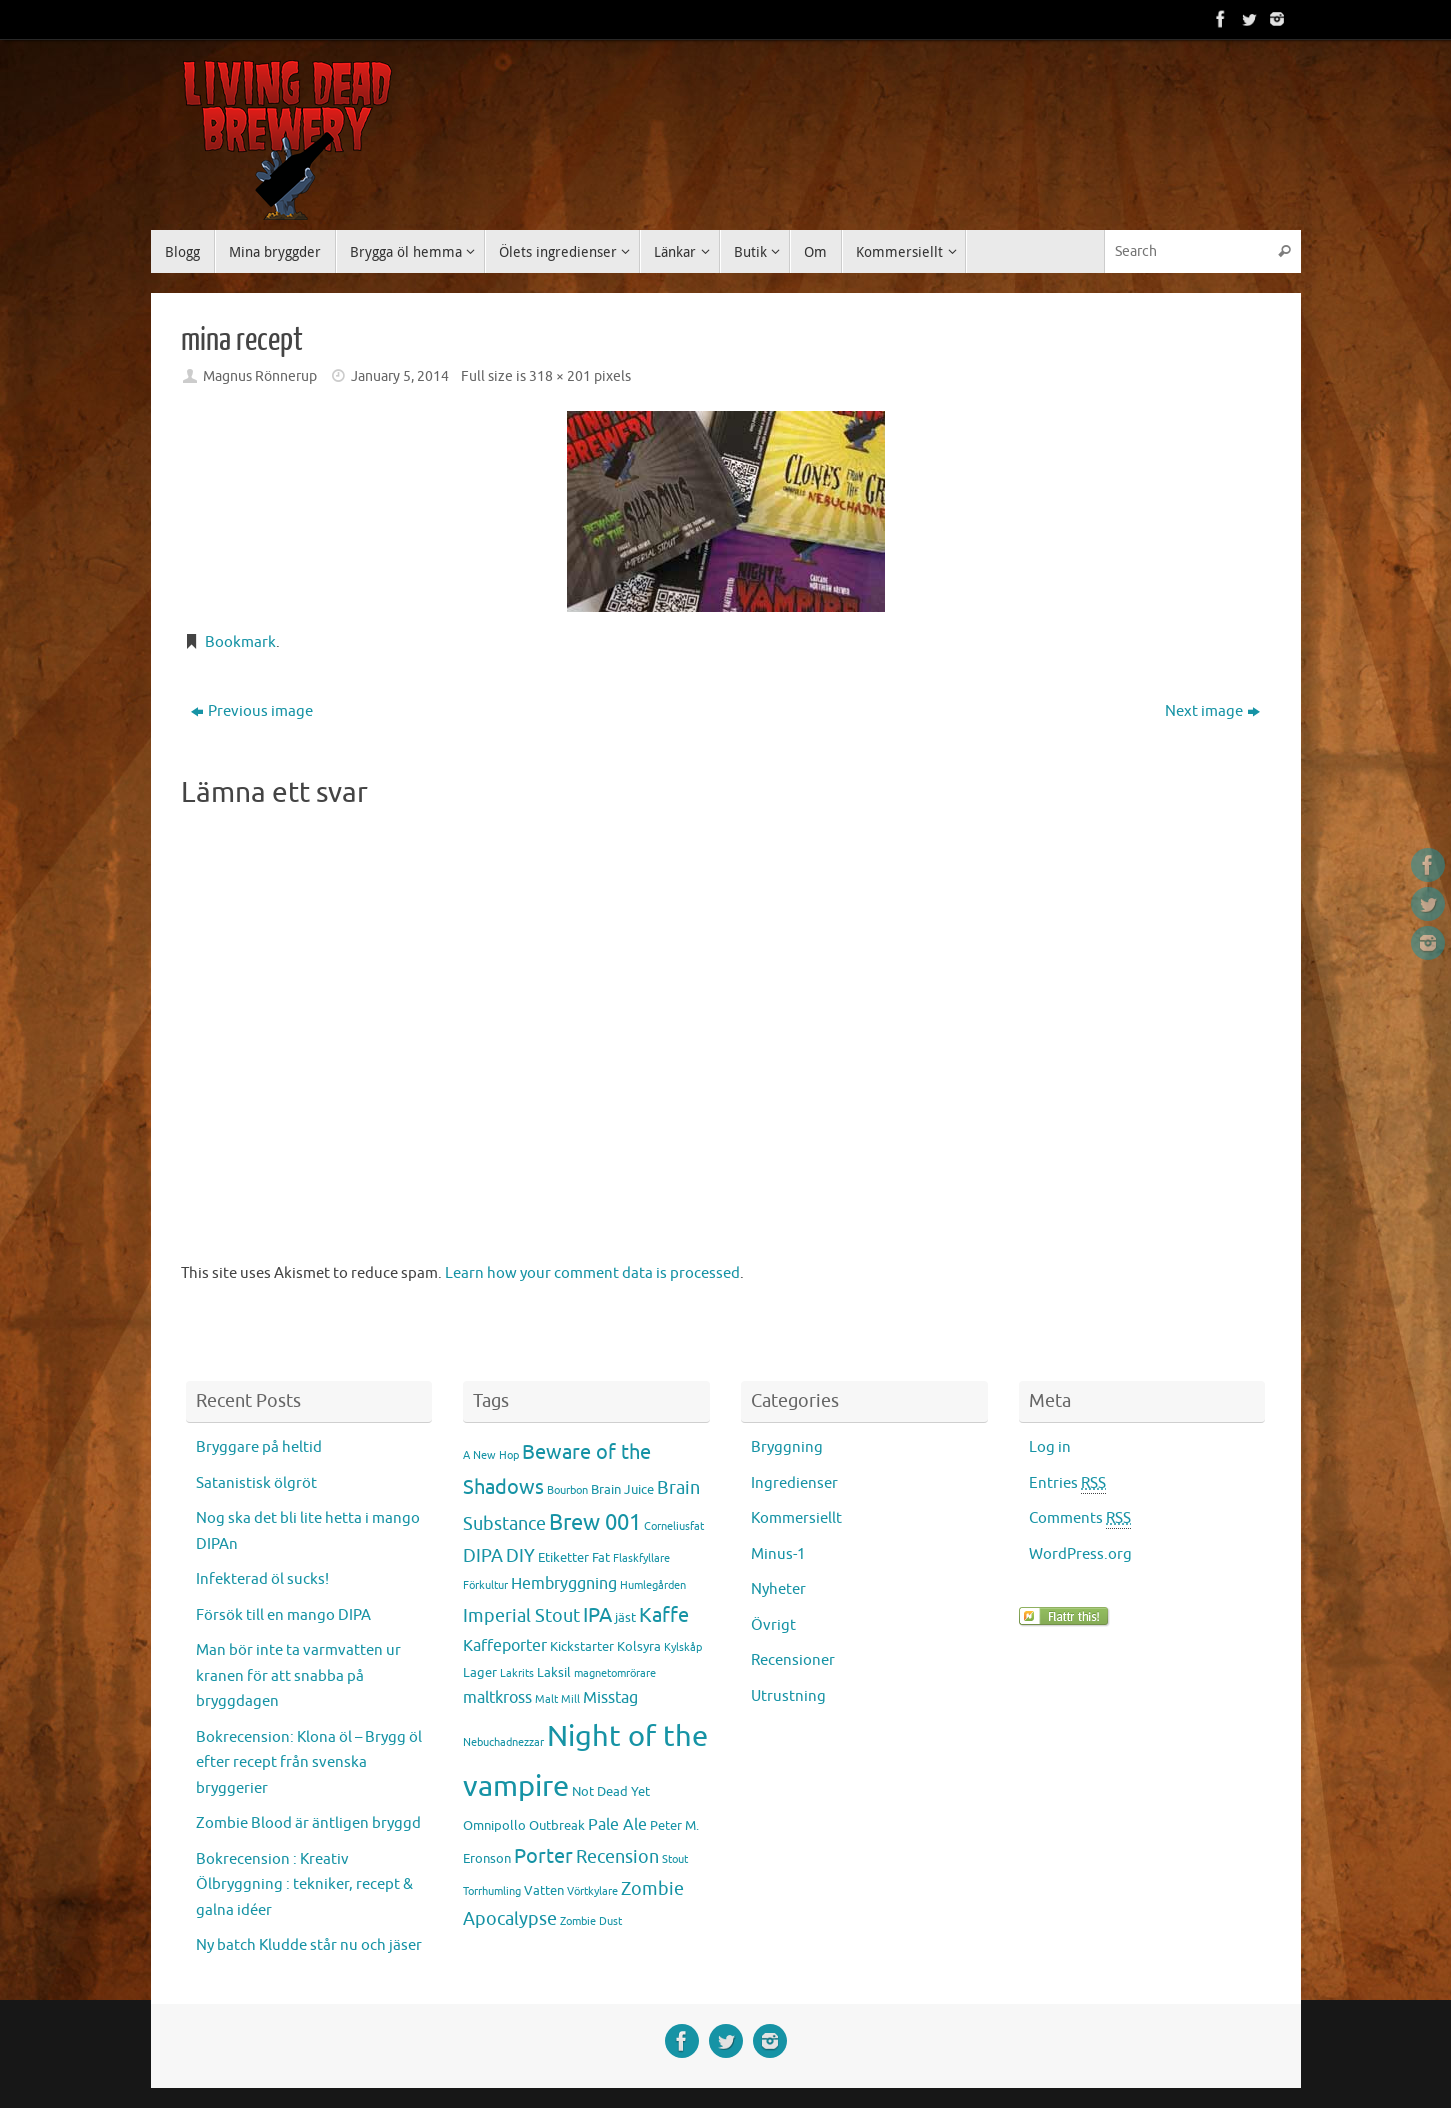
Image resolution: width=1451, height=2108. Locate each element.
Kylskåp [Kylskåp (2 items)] (683, 1647)
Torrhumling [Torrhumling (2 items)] (492, 1891)
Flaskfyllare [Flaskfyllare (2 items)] (641, 1558)
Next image (1212, 711)
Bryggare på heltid (259, 1447)
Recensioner (793, 1660)
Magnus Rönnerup (260, 376)
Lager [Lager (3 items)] (480, 1672)
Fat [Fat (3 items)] (601, 1557)
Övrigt (773, 1625)
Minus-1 (778, 1554)
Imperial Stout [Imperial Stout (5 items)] (521, 1616)
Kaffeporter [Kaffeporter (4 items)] (505, 1646)
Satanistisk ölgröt (256, 1483)
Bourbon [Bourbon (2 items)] (567, 1490)
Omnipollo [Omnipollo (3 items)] (494, 1825)
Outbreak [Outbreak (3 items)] (557, 1825)
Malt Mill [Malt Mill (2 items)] (557, 1699)
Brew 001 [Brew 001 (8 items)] (595, 1523)
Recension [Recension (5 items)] (617, 1857)
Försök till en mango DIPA (283, 1615)
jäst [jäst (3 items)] (625, 1617)
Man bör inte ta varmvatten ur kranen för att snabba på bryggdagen (298, 1676)
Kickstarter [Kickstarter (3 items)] (582, 1646)
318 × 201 (560, 376)
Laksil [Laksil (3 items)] (554, 1672)
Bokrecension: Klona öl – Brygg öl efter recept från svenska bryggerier (309, 1763)
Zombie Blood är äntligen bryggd (308, 1823)
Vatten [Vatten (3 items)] (544, 1890)
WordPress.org (1080, 1554)
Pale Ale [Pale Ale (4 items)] (617, 1825)
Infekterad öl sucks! (262, 1579)
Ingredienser (794, 1483)
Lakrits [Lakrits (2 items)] (517, 1673)
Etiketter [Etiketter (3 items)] (563, 1557)
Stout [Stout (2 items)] (675, 1859)
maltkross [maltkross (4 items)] (497, 1698)
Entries (1067, 1484)
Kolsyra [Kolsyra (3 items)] (639, 1646)
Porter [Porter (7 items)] (543, 1856)
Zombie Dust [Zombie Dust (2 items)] (591, 1921)
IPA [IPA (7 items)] (597, 1615)
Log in (1050, 1447)
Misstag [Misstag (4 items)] (610, 1698)
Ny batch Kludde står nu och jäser (309, 1945)
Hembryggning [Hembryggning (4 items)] (564, 1584)
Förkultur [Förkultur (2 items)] (485, 1585)
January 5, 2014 (400, 376)
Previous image (252, 711)
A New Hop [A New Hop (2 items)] (491, 1455)
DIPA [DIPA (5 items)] (483, 1556)
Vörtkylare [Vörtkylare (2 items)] (592, 1891)
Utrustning (788, 1696)
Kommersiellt (796, 1518)
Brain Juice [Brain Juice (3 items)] (622, 1489)
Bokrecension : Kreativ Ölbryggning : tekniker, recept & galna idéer (304, 1885)
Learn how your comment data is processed (592, 1273)
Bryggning (787, 1447)
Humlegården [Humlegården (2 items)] (653, 1585)
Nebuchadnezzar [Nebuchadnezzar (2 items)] (503, 1742)
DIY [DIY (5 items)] (520, 1556)
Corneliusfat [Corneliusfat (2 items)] (674, 1526)
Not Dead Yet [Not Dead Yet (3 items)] (611, 1791)
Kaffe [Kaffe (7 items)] (664, 1615)
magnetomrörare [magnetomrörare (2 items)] (615, 1673)
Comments (1080, 1519)
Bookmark (240, 642)
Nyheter (778, 1589)
